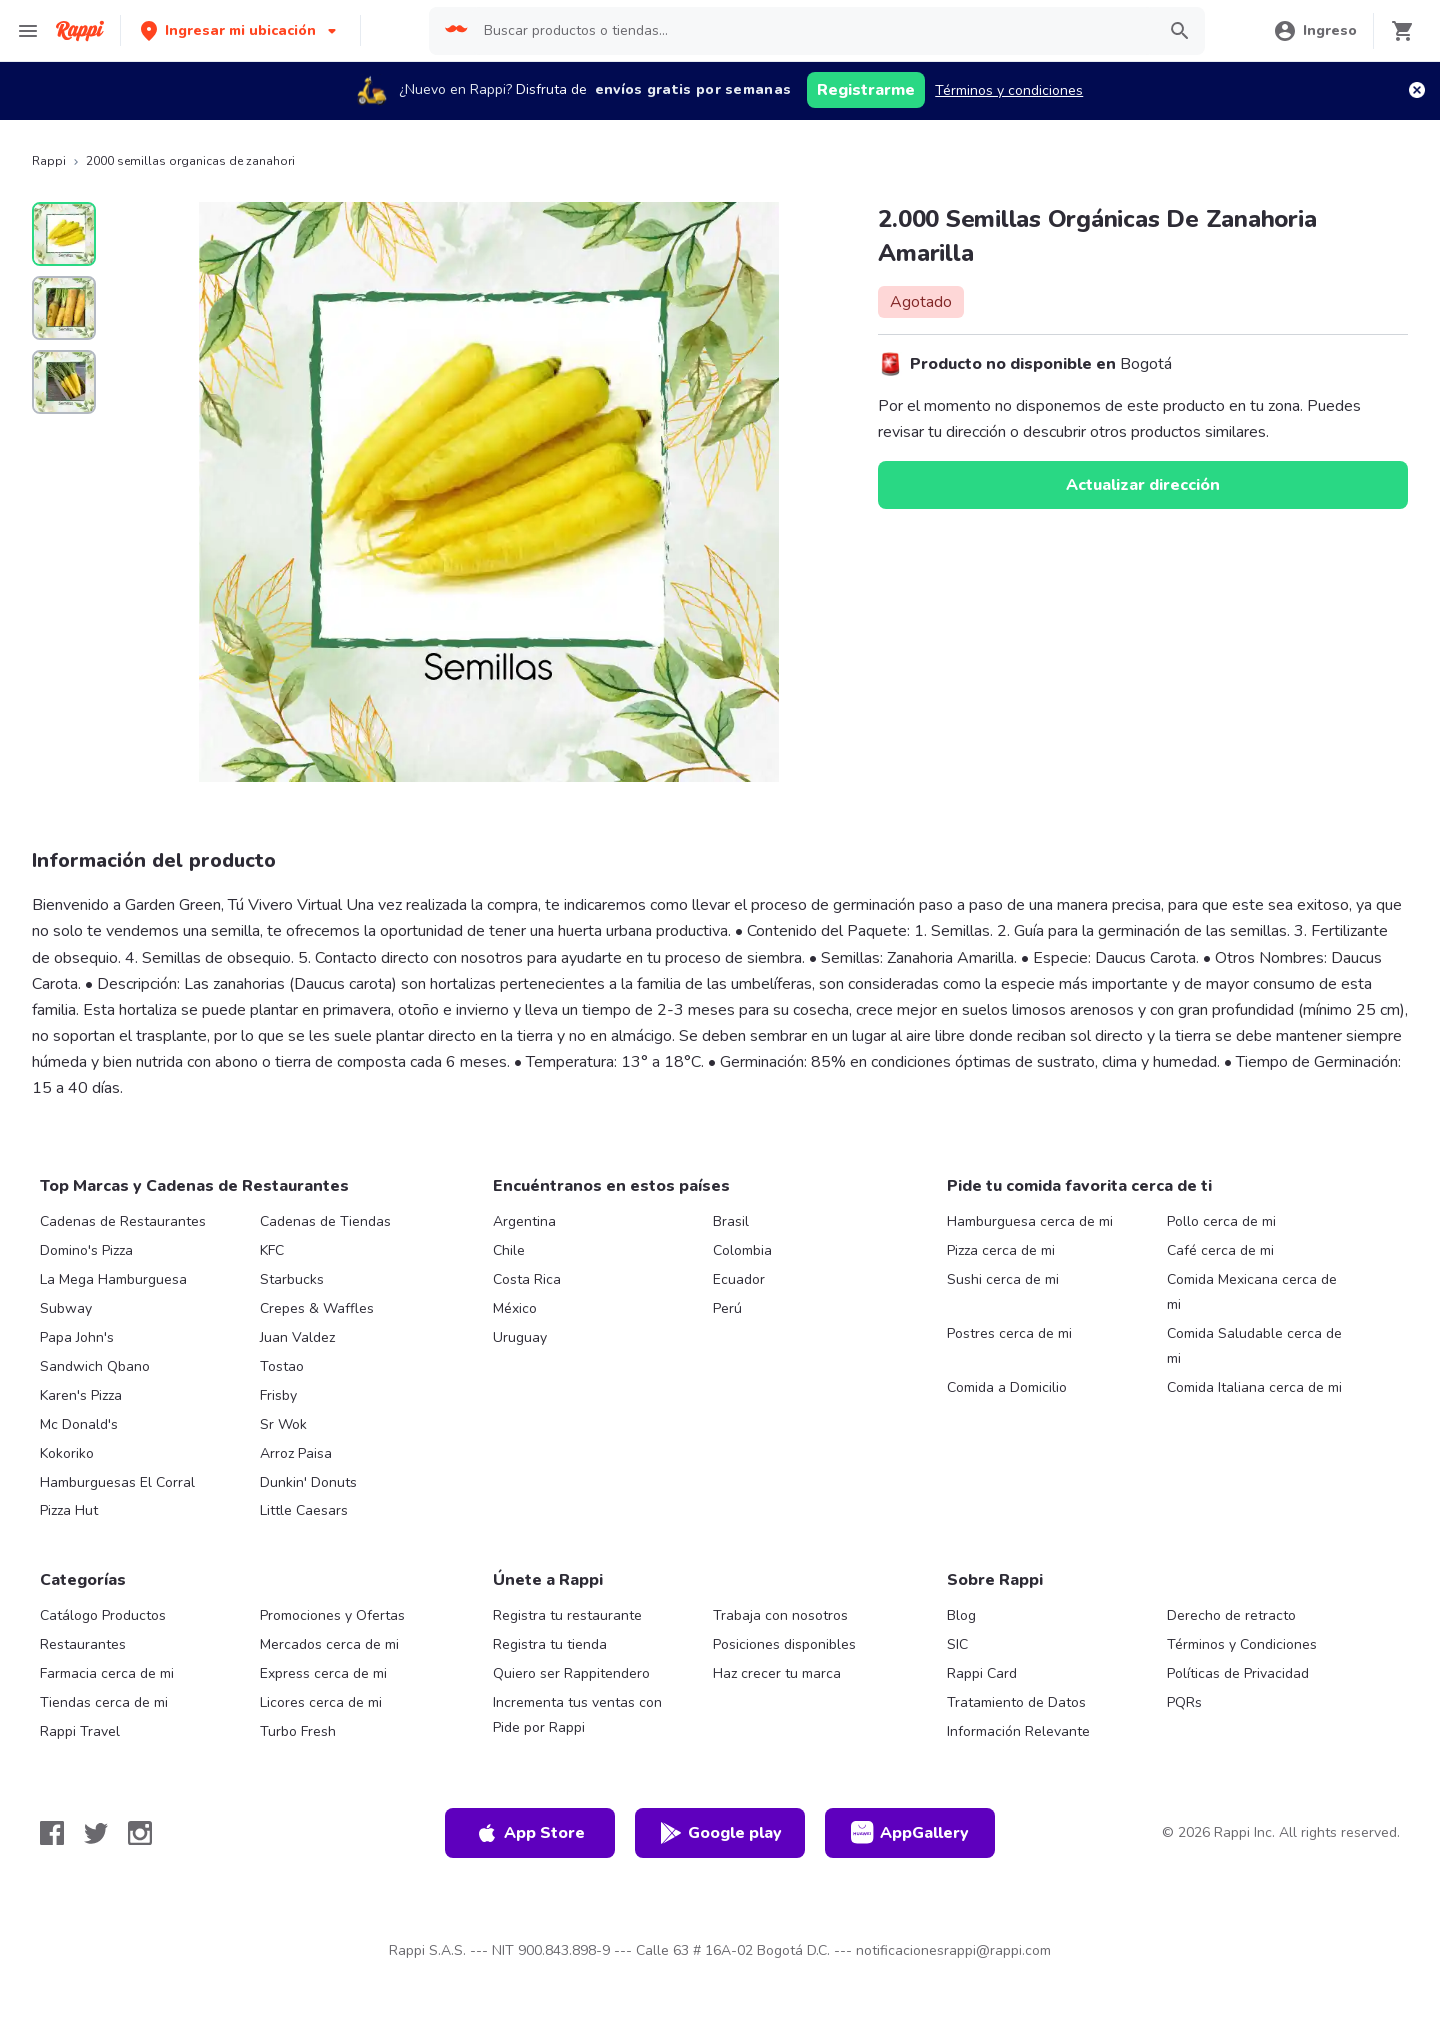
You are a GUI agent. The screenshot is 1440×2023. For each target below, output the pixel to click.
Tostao (282, 1366)
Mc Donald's (79, 1424)
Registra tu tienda (550, 1644)
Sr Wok (283, 1424)
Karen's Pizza (81, 1395)
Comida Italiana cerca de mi (1254, 1387)
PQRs (1184, 1702)
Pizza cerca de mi (1001, 1250)
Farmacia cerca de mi (107, 1673)
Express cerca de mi (323, 1673)
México (515, 1308)
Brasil (731, 1221)
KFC (272, 1250)
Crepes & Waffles (317, 1308)
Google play (720, 1833)
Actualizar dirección (1143, 485)
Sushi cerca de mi (1003, 1279)
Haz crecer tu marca (777, 1673)
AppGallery (910, 1833)
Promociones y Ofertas (332, 1615)
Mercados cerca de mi (329, 1644)
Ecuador (739, 1279)
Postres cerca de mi (1009, 1333)
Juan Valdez (297, 1337)
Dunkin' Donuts (308, 1482)
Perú (727, 1308)
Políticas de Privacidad (1238, 1673)
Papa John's (77, 1337)
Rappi (49, 161)
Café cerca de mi (1220, 1250)
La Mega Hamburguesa (113, 1279)
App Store (530, 1833)
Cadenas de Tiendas (325, 1221)
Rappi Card (982, 1673)
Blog (961, 1615)
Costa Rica (527, 1279)
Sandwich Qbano (95, 1366)
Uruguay (520, 1337)
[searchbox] (813, 31)
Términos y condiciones (1009, 90)
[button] (240, 30)
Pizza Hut (69, 1510)
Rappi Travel (80, 1731)
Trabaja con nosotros (780, 1615)
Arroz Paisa (296, 1453)
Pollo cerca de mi (1221, 1221)
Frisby (278, 1395)
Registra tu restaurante (567, 1615)
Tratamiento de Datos (1016, 1702)
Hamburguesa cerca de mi (1030, 1221)
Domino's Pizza (86, 1250)
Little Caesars (304, 1510)
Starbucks (292, 1279)
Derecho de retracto (1231, 1615)
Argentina (524, 1221)
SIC (957, 1644)
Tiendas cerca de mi (104, 1702)
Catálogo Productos (103, 1615)
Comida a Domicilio (1007, 1387)
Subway (66, 1308)
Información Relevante (1018, 1731)
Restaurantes (83, 1644)
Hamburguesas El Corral (117, 1482)
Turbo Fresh (298, 1731)
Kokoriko (67, 1453)
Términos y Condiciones (1242, 1644)
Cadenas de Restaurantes (123, 1221)
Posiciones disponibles (784, 1644)
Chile (509, 1250)
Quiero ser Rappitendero (571, 1673)
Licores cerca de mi (321, 1702)
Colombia (742, 1250)
